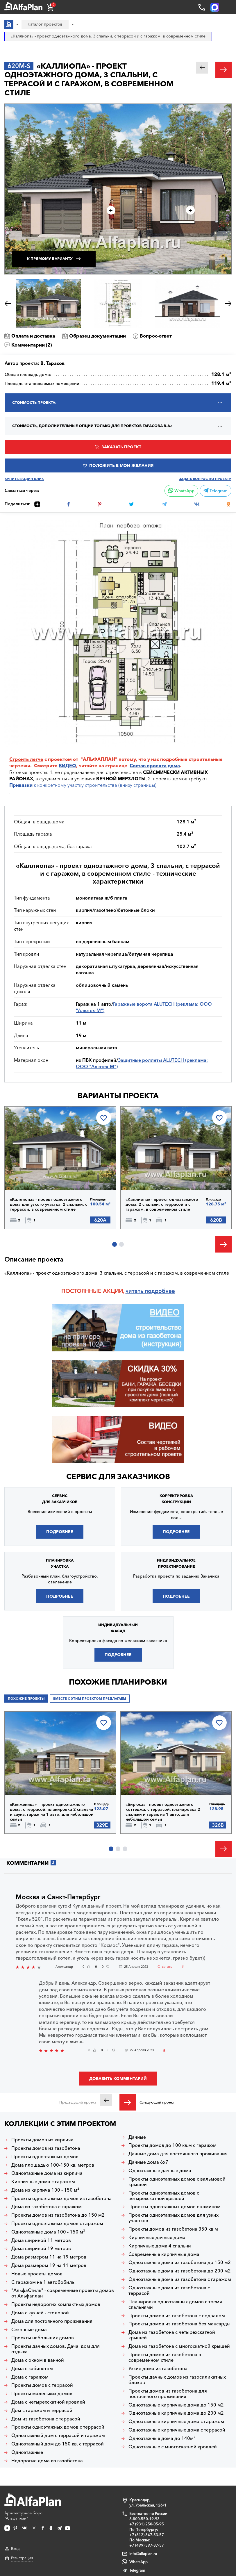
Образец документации (97, 336)
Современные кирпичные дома (163, 2254)
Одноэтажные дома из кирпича (47, 2173)
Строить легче (26, 759)
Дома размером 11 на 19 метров (48, 2257)
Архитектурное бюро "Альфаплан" (32, 2506)
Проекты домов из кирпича (42, 2139)
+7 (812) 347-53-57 (146, 2534)
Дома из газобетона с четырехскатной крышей (171, 2334)
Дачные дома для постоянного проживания (178, 2153)
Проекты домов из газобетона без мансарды (179, 2324)
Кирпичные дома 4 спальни (159, 2246)
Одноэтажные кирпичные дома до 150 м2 (176, 2405)
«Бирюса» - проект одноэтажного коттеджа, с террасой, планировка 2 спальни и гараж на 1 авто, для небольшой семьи (163, 1812)
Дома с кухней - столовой (40, 2312)
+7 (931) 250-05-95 (146, 2524)
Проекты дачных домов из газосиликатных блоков (177, 2379)
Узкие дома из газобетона (157, 2368)
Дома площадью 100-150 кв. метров (52, 2165)
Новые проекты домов (36, 2274)
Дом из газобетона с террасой (45, 2419)
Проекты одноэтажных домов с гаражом (57, 2223)
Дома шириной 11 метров (41, 2240)
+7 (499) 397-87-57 (146, 2545)
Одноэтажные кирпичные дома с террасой (176, 2430)
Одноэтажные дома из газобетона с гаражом (179, 2279)
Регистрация (22, 2558)
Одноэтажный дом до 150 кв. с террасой (57, 2444)
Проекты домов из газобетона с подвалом (176, 2315)
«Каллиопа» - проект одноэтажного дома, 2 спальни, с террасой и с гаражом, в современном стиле (162, 1204)
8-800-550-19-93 (144, 2518)
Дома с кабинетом (32, 2368)
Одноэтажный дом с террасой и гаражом (58, 2435)
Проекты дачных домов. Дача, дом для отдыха (55, 2348)
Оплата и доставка (33, 336)
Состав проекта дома (155, 765)
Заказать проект (121, 446)
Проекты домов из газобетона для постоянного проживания (167, 2393)
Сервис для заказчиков (118, 1476)
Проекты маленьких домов (41, 2393)
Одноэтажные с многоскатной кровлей (172, 2447)
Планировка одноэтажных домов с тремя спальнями (175, 2304)
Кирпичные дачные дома (156, 2237)
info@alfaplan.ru (143, 2553)
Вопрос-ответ (156, 336)
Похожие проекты (26, 1698)
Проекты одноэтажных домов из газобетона (61, 2198)
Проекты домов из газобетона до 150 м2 (58, 2215)
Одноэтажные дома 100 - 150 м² (48, 2232)
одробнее (161, 1290)
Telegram (215, 490)
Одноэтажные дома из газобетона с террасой (169, 2290)
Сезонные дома (29, 2329)
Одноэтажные (27, 2452)
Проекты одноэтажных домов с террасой (57, 2427)
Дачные (137, 2137)
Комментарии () (31, 345)
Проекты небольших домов (42, 2337)
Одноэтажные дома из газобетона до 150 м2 (179, 2262)
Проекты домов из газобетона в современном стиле (164, 2357)
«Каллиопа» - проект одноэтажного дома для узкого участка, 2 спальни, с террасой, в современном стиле (48, 1204)
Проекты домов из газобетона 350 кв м (173, 2229)
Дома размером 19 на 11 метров (48, 2265)
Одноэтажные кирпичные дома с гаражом (176, 2421)
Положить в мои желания (121, 465)
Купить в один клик (24, 479)
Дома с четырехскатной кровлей (48, 2402)
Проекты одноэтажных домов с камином (174, 2206)
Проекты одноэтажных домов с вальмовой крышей (177, 2181)
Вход (15, 2548)
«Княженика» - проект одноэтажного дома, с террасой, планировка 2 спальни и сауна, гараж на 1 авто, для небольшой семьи (52, 1812)
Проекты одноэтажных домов (44, 2156)
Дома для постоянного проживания (51, 2321)
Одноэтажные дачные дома (159, 2170)
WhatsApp (181, 490)
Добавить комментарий (118, 2078)
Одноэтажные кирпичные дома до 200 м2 (176, 2413)
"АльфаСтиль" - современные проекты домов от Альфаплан (62, 2293)
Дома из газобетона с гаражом (46, 2206)
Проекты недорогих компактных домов (55, 2304)
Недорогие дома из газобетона (47, 2460)
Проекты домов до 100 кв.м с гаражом (172, 2145)
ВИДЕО (67, 765)
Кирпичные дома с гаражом (43, 2181)
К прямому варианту (50, 258)
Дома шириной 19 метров (41, 2248)
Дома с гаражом (30, 2377)
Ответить (165, 1967)
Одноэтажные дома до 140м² (161, 2438)
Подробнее (59, 1531)
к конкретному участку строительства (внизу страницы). (83, 785)
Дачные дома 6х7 (148, 2162)
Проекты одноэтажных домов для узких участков (173, 2217)
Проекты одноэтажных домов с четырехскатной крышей (163, 2195)
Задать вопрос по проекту (205, 479)
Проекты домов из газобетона (45, 2148)
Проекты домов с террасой (42, 2385)
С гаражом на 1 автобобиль (42, 2282)
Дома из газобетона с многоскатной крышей (179, 2346)
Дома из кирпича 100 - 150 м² (45, 2190)
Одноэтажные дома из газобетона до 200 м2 (179, 2271)
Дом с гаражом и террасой (41, 2410)
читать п (137, 1290)
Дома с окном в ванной (37, 2360)
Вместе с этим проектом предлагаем (89, 1698)
